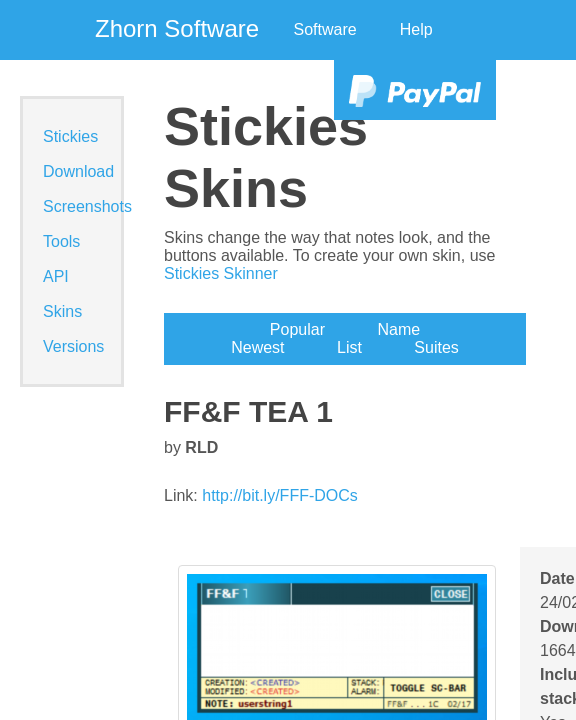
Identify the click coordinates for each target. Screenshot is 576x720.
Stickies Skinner (221, 273)
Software (325, 29)
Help (416, 29)
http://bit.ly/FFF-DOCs (280, 495)
